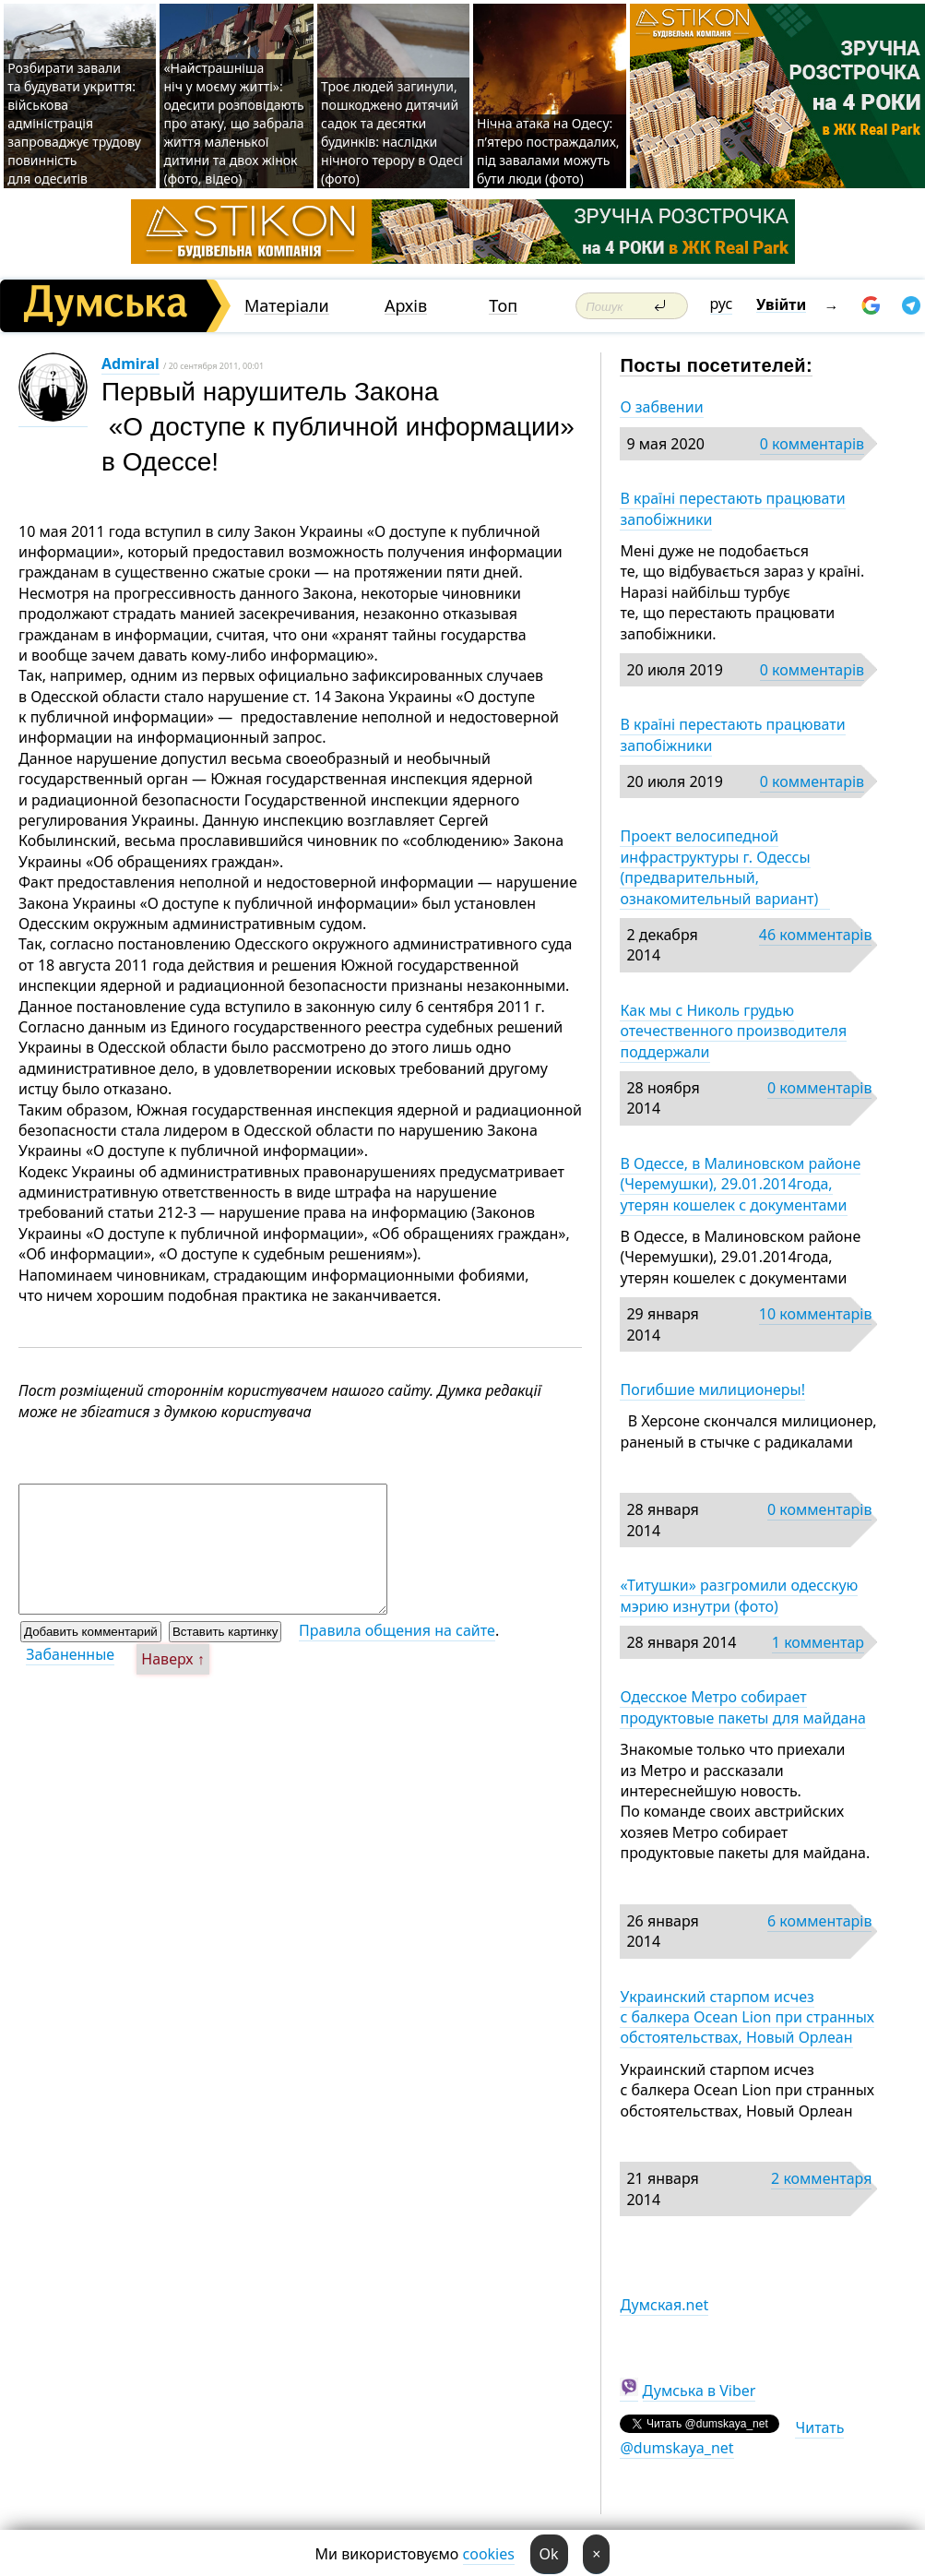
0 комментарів (812, 444)
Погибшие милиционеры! (712, 1389)
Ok (549, 2554)
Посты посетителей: (716, 365)
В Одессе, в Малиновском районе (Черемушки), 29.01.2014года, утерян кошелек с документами (740, 1184)
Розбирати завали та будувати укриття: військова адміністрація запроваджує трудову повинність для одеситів (74, 123)
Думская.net (664, 2305)
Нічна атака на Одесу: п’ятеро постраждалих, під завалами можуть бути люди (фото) (548, 150)
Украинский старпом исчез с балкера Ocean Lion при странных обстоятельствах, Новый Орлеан (747, 2017)
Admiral (130, 363)
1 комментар (818, 1642)
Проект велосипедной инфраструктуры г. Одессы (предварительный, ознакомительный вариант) (724, 867)
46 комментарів (815, 934)
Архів (406, 306)
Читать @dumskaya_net (732, 2437)
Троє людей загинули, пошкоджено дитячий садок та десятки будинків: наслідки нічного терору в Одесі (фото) (392, 132)
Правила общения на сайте (397, 1630)
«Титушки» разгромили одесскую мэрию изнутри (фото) (739, 1595)
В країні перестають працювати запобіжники (732, 508)
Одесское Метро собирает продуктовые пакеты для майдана (743, 1707)
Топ (503, 306)
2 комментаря (821, 2178)
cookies (489, 2554)
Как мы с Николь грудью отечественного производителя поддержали (733, 1031)
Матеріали (286, 306)
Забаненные (70, 1654)
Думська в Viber (699, 2390)
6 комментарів (819, 1921)
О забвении (661, 407)
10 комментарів (815, 1314)
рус (721, 303)
